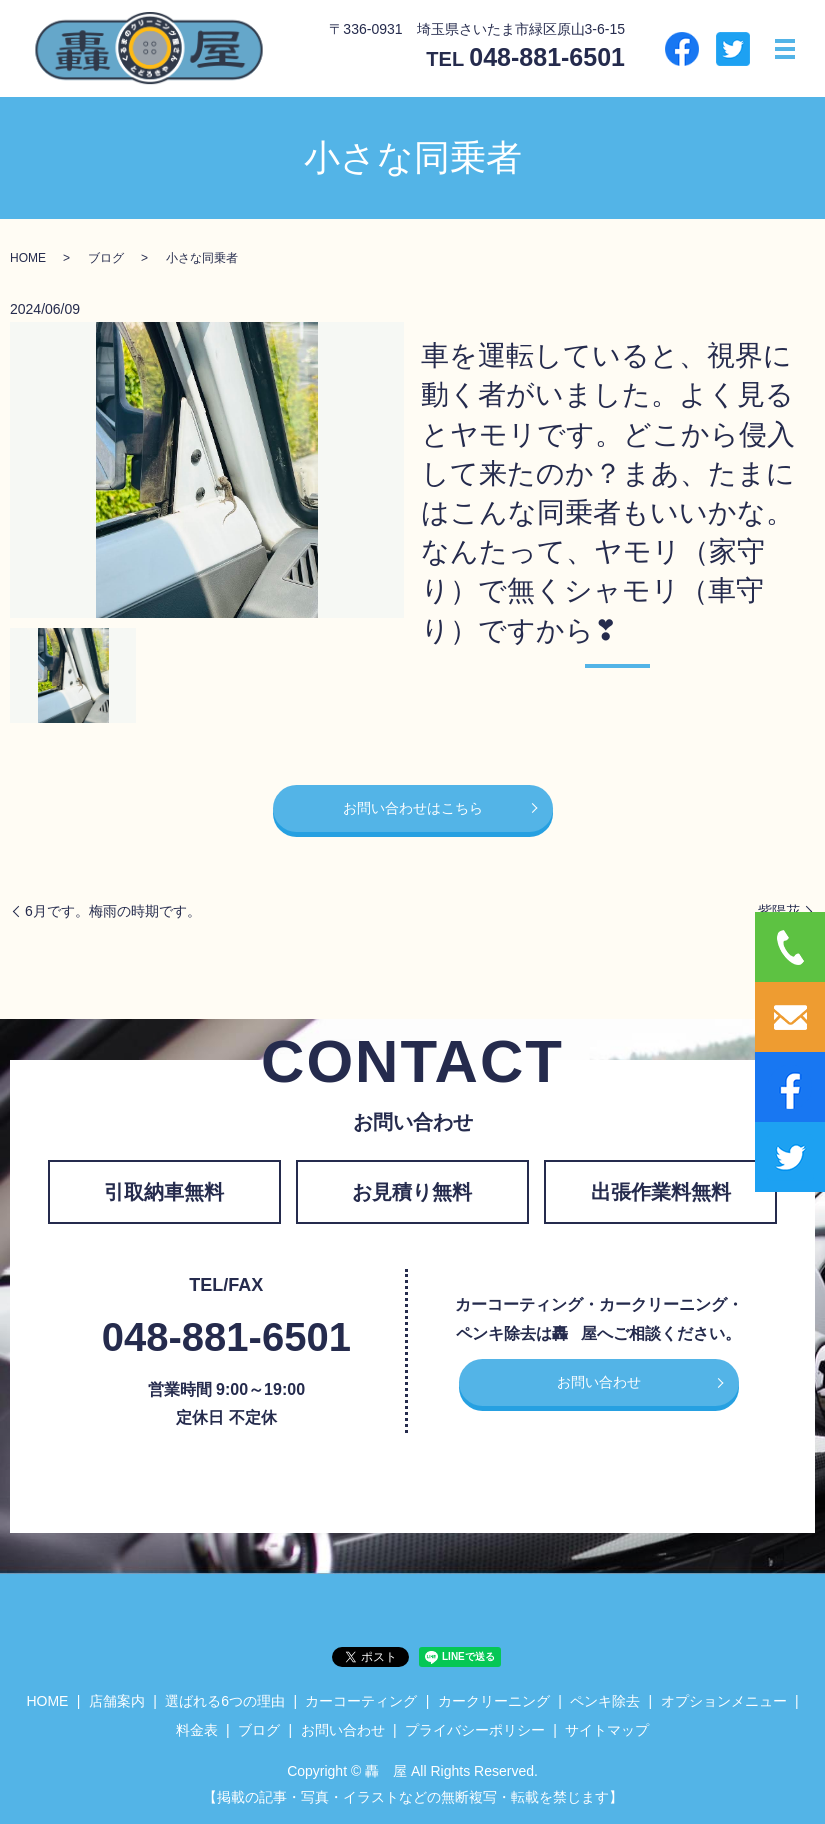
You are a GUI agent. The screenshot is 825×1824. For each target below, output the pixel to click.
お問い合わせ (599, 1382)
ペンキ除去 (605, 1701)
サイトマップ (607, 1730)
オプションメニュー (724, 1701)
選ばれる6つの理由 (225, 1701)
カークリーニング (494, 1701)
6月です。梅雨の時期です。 (113, 911)
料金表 (197, 1730)
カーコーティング (361, 1701)
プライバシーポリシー (475, 1730)
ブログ (106, 258)
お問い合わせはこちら (413, 808)
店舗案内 (117, 1701)
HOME (28, 258)
